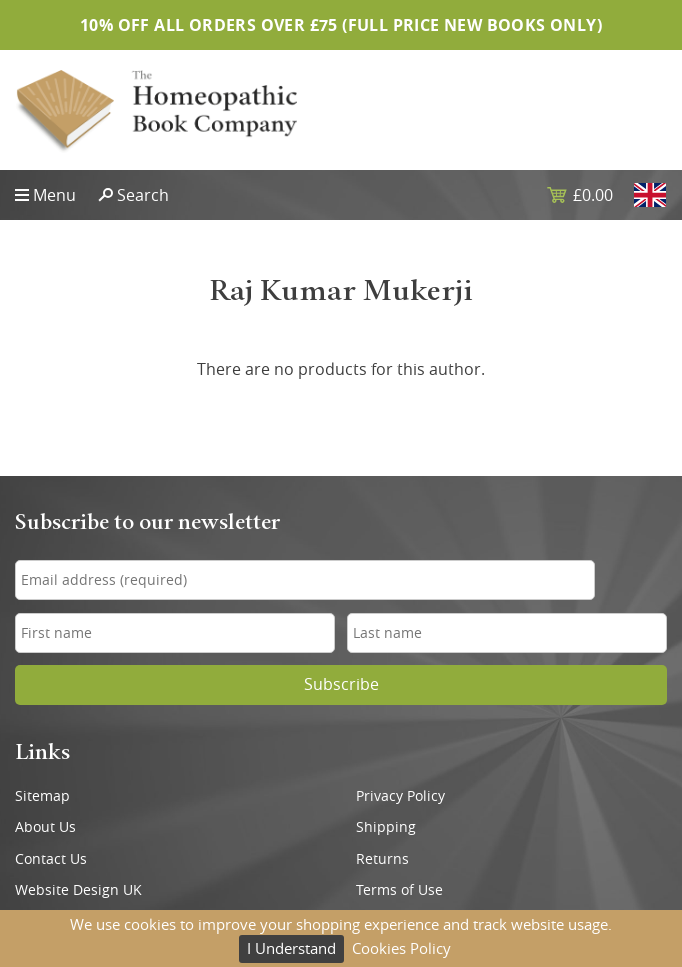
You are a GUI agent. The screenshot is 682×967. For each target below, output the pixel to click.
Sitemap (42, 796)
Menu (54, 195)
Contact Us (51, 859)
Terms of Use (399, 890)
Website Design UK (78, 890)
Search (143, 195)
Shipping (386, 827)
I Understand (291, 948)
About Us (45, 827)
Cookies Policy (401, 948)
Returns (382, 859)
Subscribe (341, 684)
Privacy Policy (400, 796)
